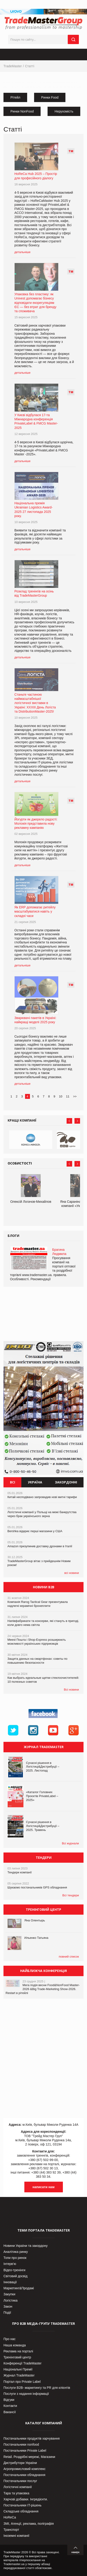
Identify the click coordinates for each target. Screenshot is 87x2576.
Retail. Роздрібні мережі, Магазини (29, 2457)
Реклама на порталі (18, 2351)
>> (75, 1096)
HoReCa (9, 2517)
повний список (69, 1956)
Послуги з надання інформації (26, 2394)
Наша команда (14, 2345)
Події (7, 2312)
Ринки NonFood (22, 111)
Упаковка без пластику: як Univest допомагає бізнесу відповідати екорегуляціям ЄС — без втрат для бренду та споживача (35, 302)
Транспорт (11, 2529)
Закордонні (66, 1482)
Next (77, 1121)
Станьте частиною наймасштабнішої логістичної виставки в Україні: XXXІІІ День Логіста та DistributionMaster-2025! (35, 703)
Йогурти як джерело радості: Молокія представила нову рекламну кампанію (35, 823)
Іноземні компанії (16, 2535)
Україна (35, 1482)
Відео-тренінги (14, 2270)
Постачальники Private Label (24, 2450)
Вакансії (9, 2412)
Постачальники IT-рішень (22, 2505)
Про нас (9, 2339)
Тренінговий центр (17, 2357)
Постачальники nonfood (21, 2444)
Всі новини (71, 1689)
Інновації (10, 2282)
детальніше (22, 252)
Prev (69, 1121)
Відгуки (8, 2400)
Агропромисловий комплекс (24, 2469)
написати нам (43, 2187)
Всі (12, 1482)
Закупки (9, 2294)
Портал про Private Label (22, 2381)
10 (60, 1096)
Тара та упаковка (16, 2493)
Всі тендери (70, 1895)
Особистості (20, 1163)
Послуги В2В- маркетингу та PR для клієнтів (36, 2387)
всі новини (71, 1573)
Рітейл (15, 97)
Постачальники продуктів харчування (31, 2438)
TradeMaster (12, 66)
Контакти (10, 2406)
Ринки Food (49, 97)
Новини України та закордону (25, 2246)
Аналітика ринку (15, 2252)
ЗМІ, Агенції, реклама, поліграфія (28, 2523)
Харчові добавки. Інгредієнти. (25, 2499)
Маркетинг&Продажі (18, 2288)
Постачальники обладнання (24, 2475)
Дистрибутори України (20, 2463)
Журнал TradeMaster (19, 2375)
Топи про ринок (14, 2258)
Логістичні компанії (17, 2487)
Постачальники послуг (20, 2481)
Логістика (10, 2300)
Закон (7, 2306)
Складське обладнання (21, 2511)
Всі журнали (70, 1843)
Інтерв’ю (9, 2264)
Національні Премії (17, 2369)
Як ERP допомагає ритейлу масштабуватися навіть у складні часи (35, 911)
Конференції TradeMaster (22, 2363)
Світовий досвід (15, 2276)
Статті (29, 66)
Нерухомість (64, 111)
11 (67, 1096)
